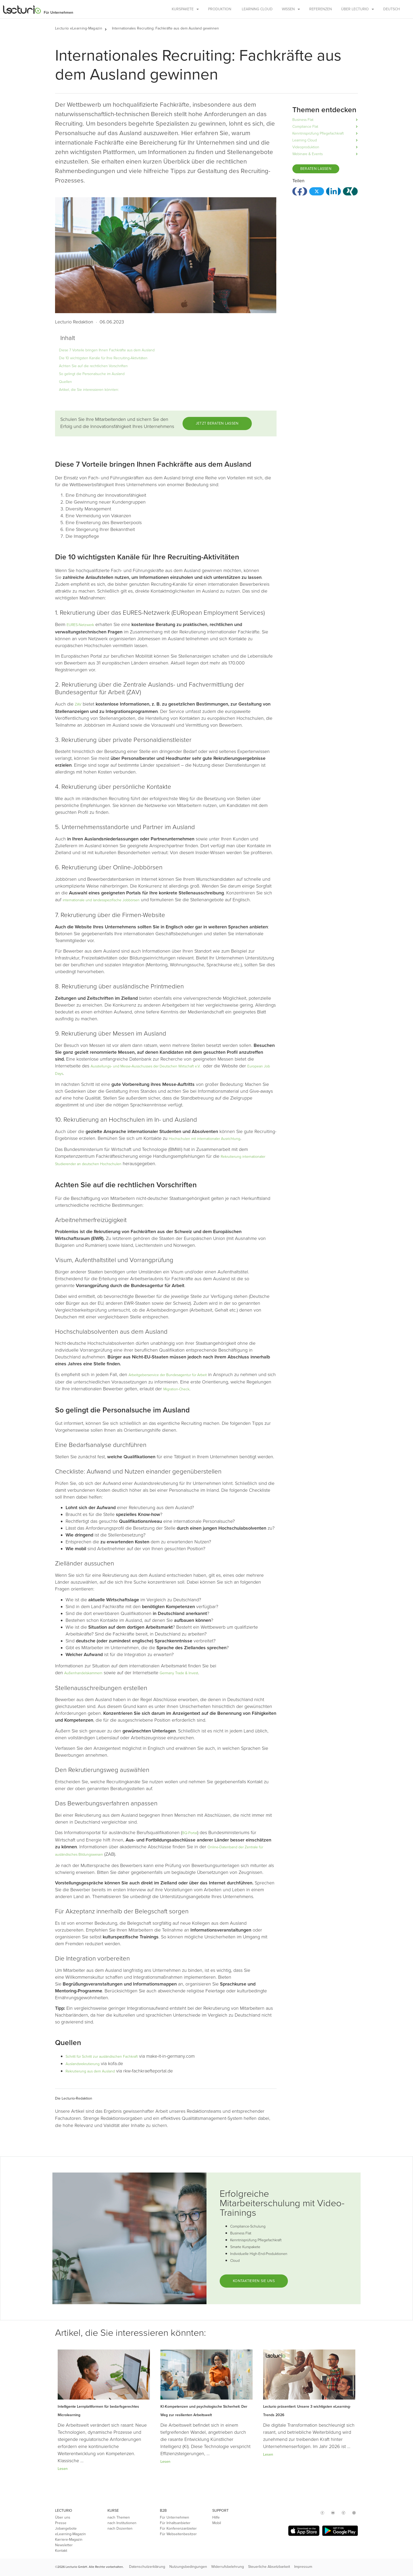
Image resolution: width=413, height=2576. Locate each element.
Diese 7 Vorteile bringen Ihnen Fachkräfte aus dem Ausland (107, 350)
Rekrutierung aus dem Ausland (90, 2071)
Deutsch (391, 9)
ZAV (78, 704)
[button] (108, 28)
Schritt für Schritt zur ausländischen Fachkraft (102, 2056)
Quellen (65, 382)
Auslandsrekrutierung (83, 2064)
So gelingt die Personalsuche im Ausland (92, 374)
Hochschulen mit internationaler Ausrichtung (204, 1138)
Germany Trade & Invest (179, 1673)
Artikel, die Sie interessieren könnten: (89, 389)
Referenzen (320, 9)
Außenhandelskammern (83, 1673)
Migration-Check (176, 1389)
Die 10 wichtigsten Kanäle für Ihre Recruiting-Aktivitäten (103, 358)
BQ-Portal (189, 1833)
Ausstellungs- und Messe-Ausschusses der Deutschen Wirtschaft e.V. (145, 1066)
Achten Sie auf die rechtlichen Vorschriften (93, 366)
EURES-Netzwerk (80, 625)
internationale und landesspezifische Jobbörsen (101, 900)
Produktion (219, 9)
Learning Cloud (257, 9)
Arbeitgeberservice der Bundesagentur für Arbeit (168, 1375)
